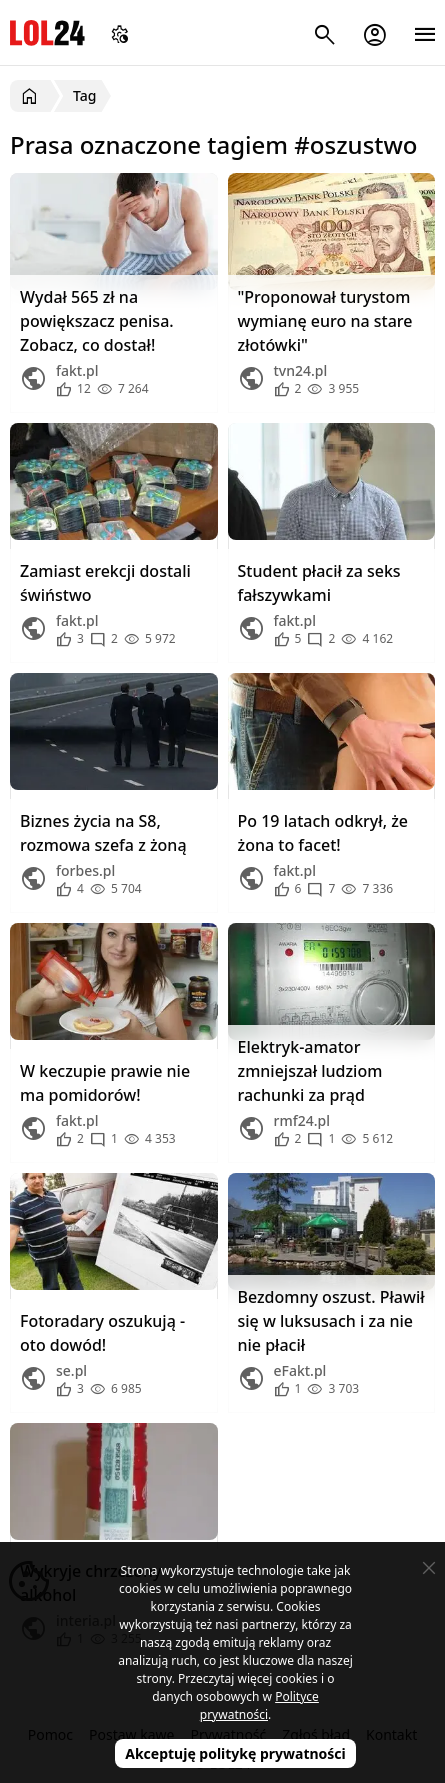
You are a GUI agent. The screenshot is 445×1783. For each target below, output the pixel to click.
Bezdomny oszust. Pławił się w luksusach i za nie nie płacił (331, 1321)
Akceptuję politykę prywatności (235, 1753)
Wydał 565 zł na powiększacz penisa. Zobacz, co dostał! (97, 321)
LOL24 (47, 32)
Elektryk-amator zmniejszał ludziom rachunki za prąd (310, 1071)
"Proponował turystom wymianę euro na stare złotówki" (325, 321)
